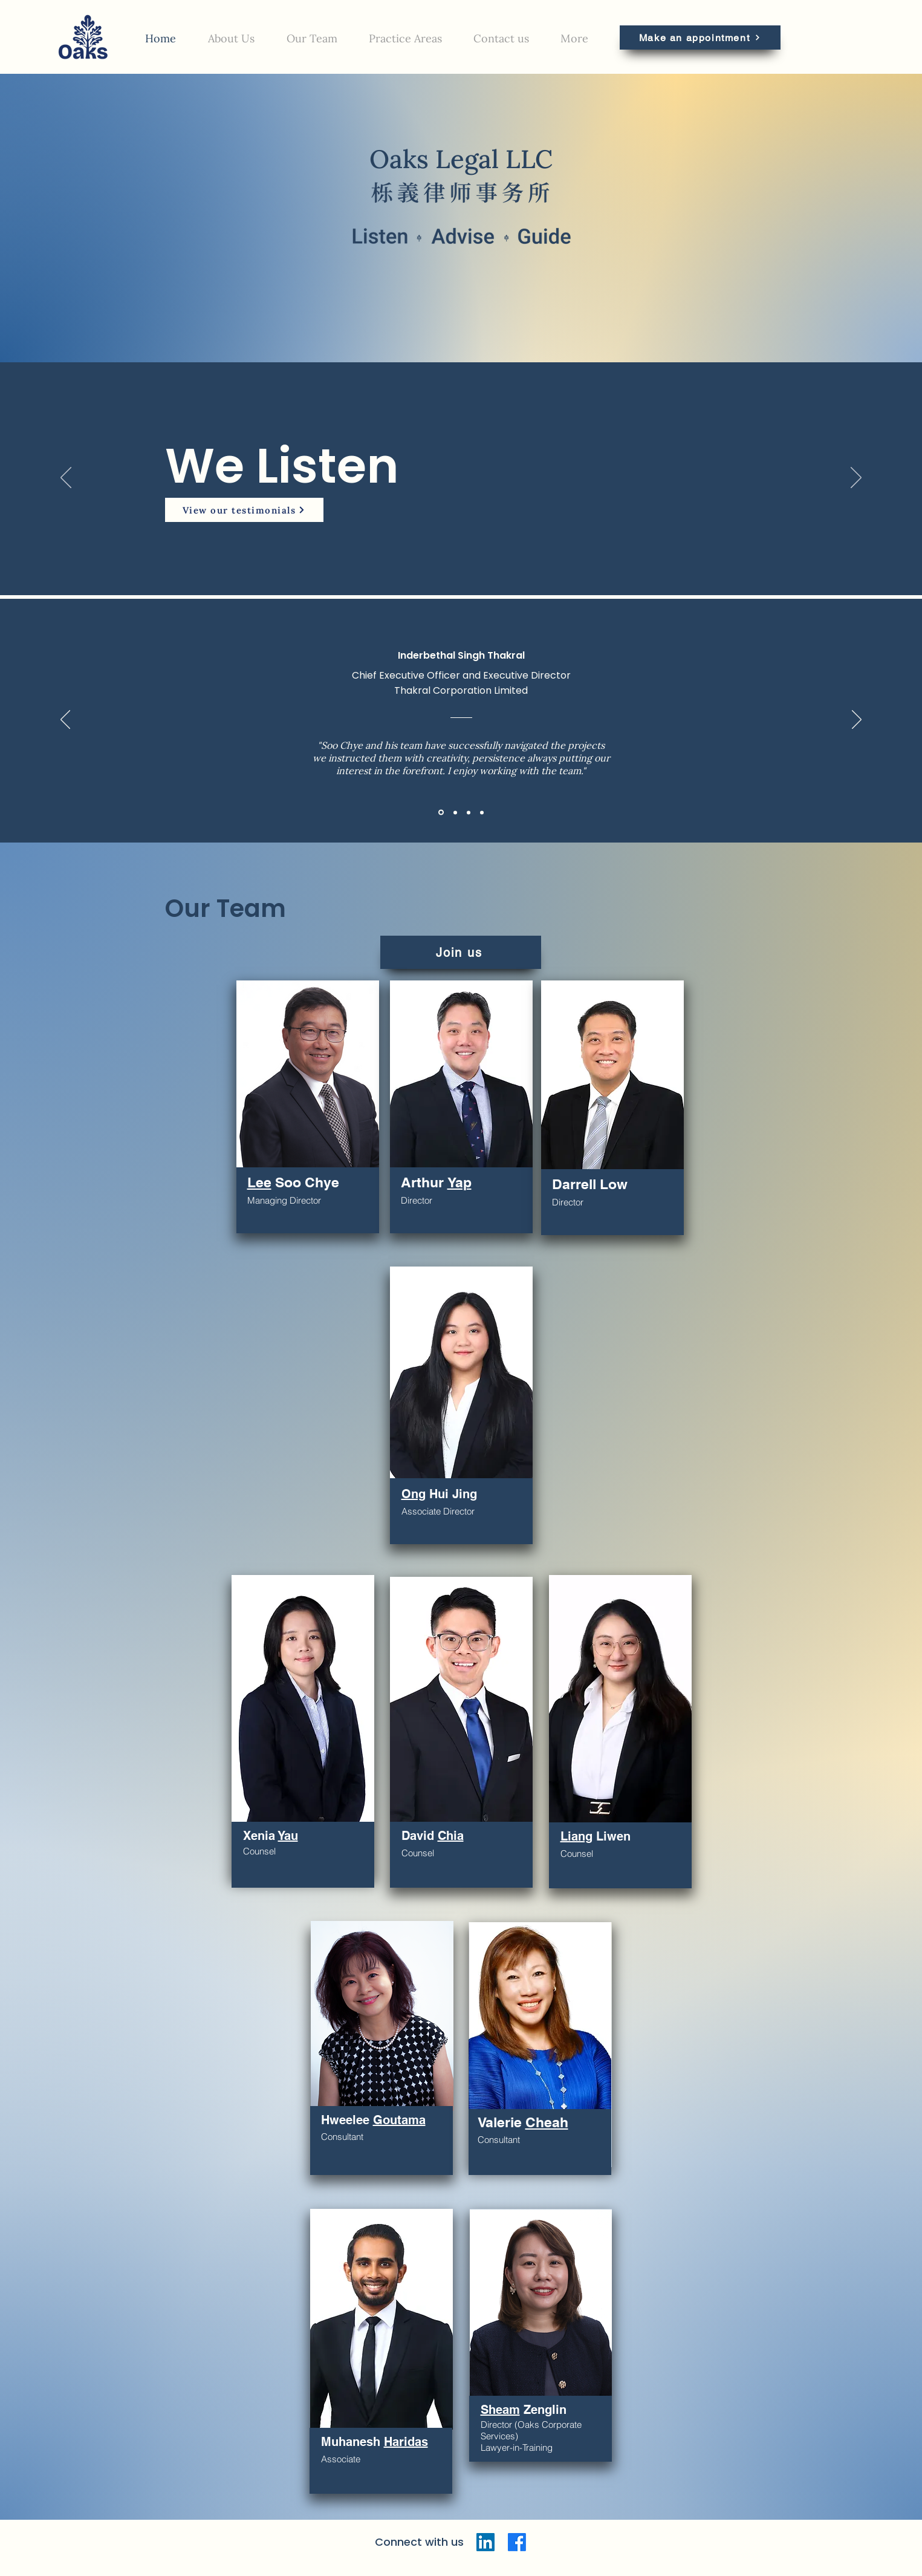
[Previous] (65, 478)
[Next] (856, 478)
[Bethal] (441, 812)
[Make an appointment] (700, 37)
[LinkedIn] (485, 2542)
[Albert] (468, 812)
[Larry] (455, 812)
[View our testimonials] (244, 510)
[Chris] (482, 812)
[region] (307, 1106)
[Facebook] (517, 2542)
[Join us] (460, 952)
